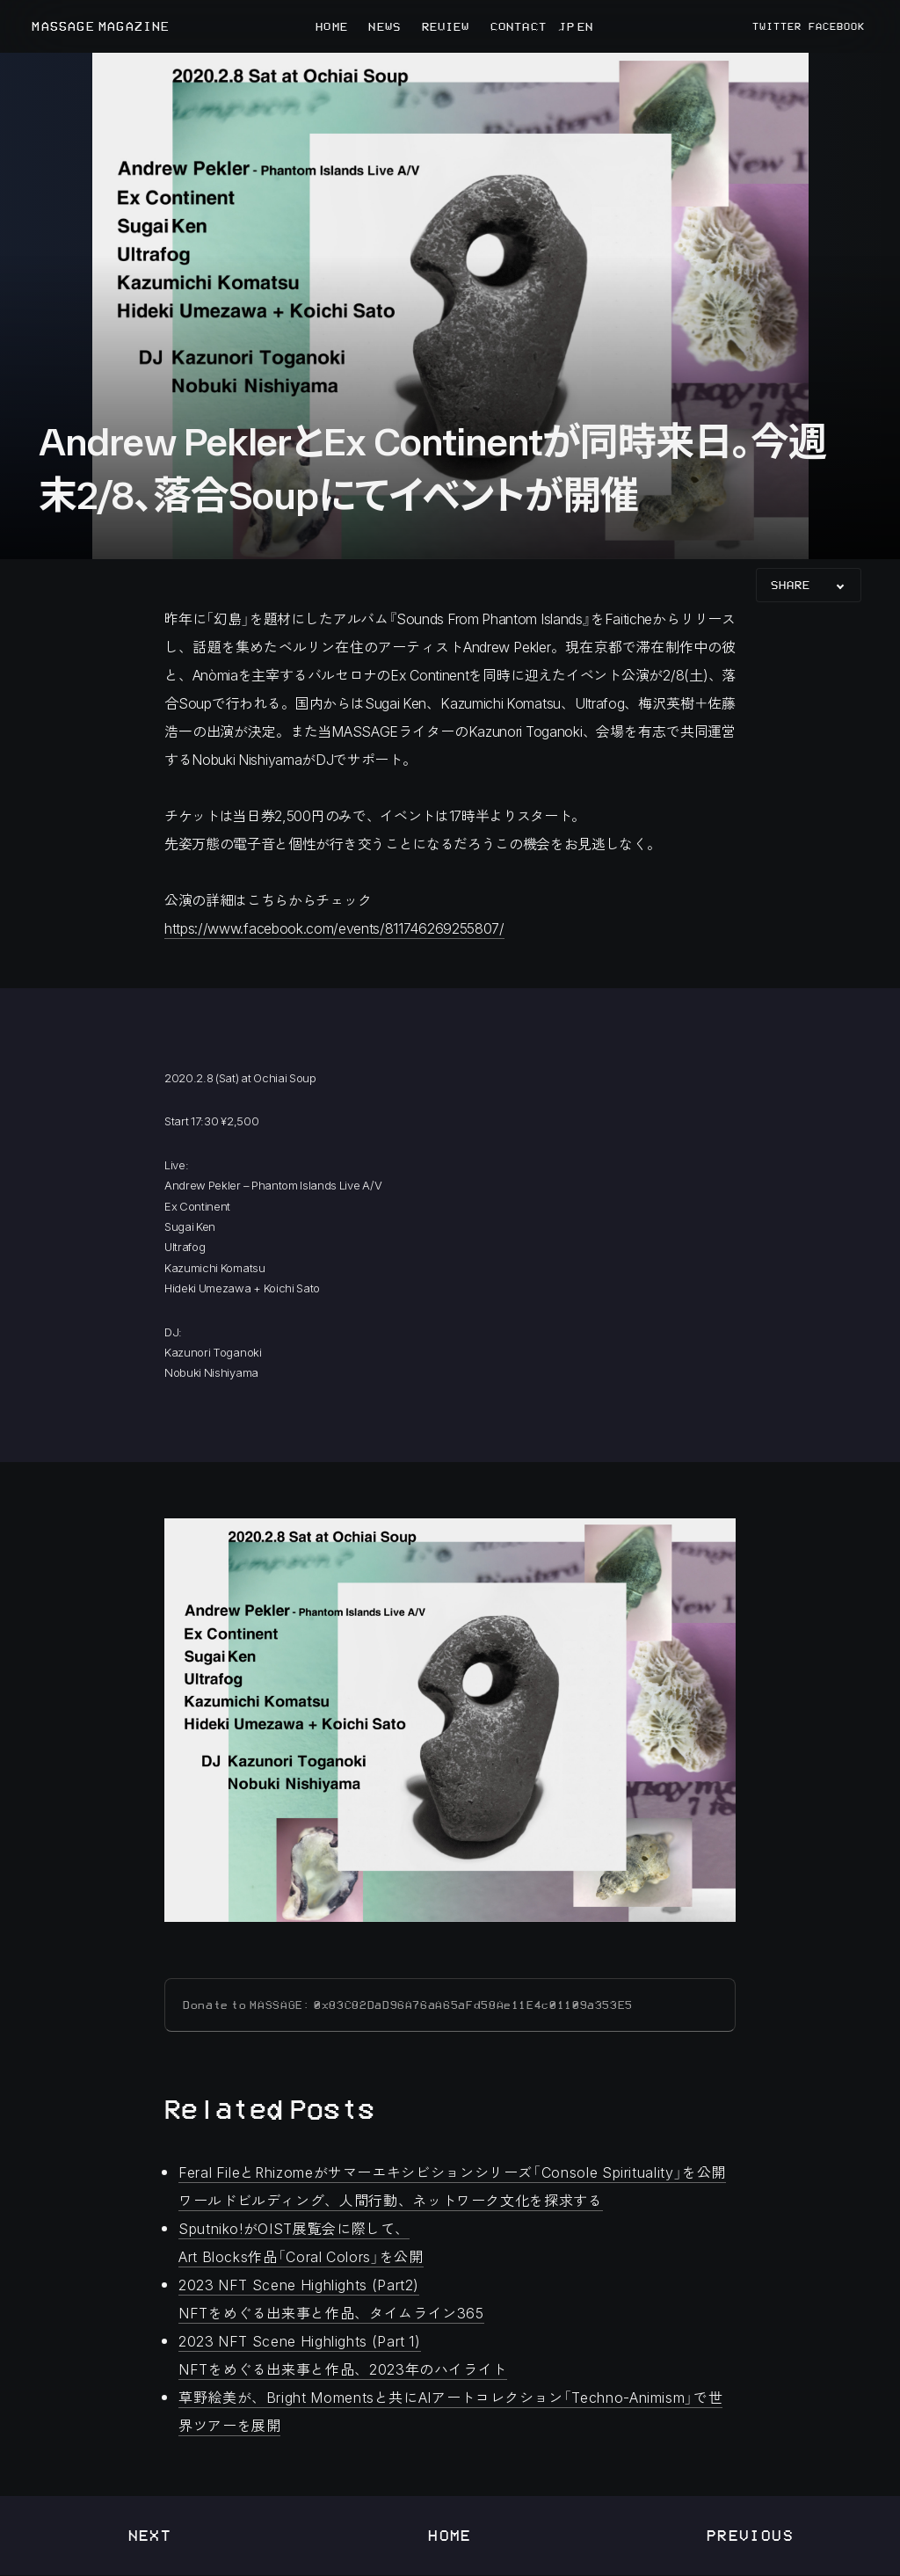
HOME (331, 26)
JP (566, 26)
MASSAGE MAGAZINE (101, 26)
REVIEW (446, 26)
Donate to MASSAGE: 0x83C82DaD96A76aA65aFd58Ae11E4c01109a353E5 (408, 2005)
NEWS (384, 26)
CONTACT (518, 26)
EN (584, 26)
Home (450, 2535)
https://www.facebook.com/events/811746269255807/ (334, 928)
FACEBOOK (837, 26)
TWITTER (777, 26)
